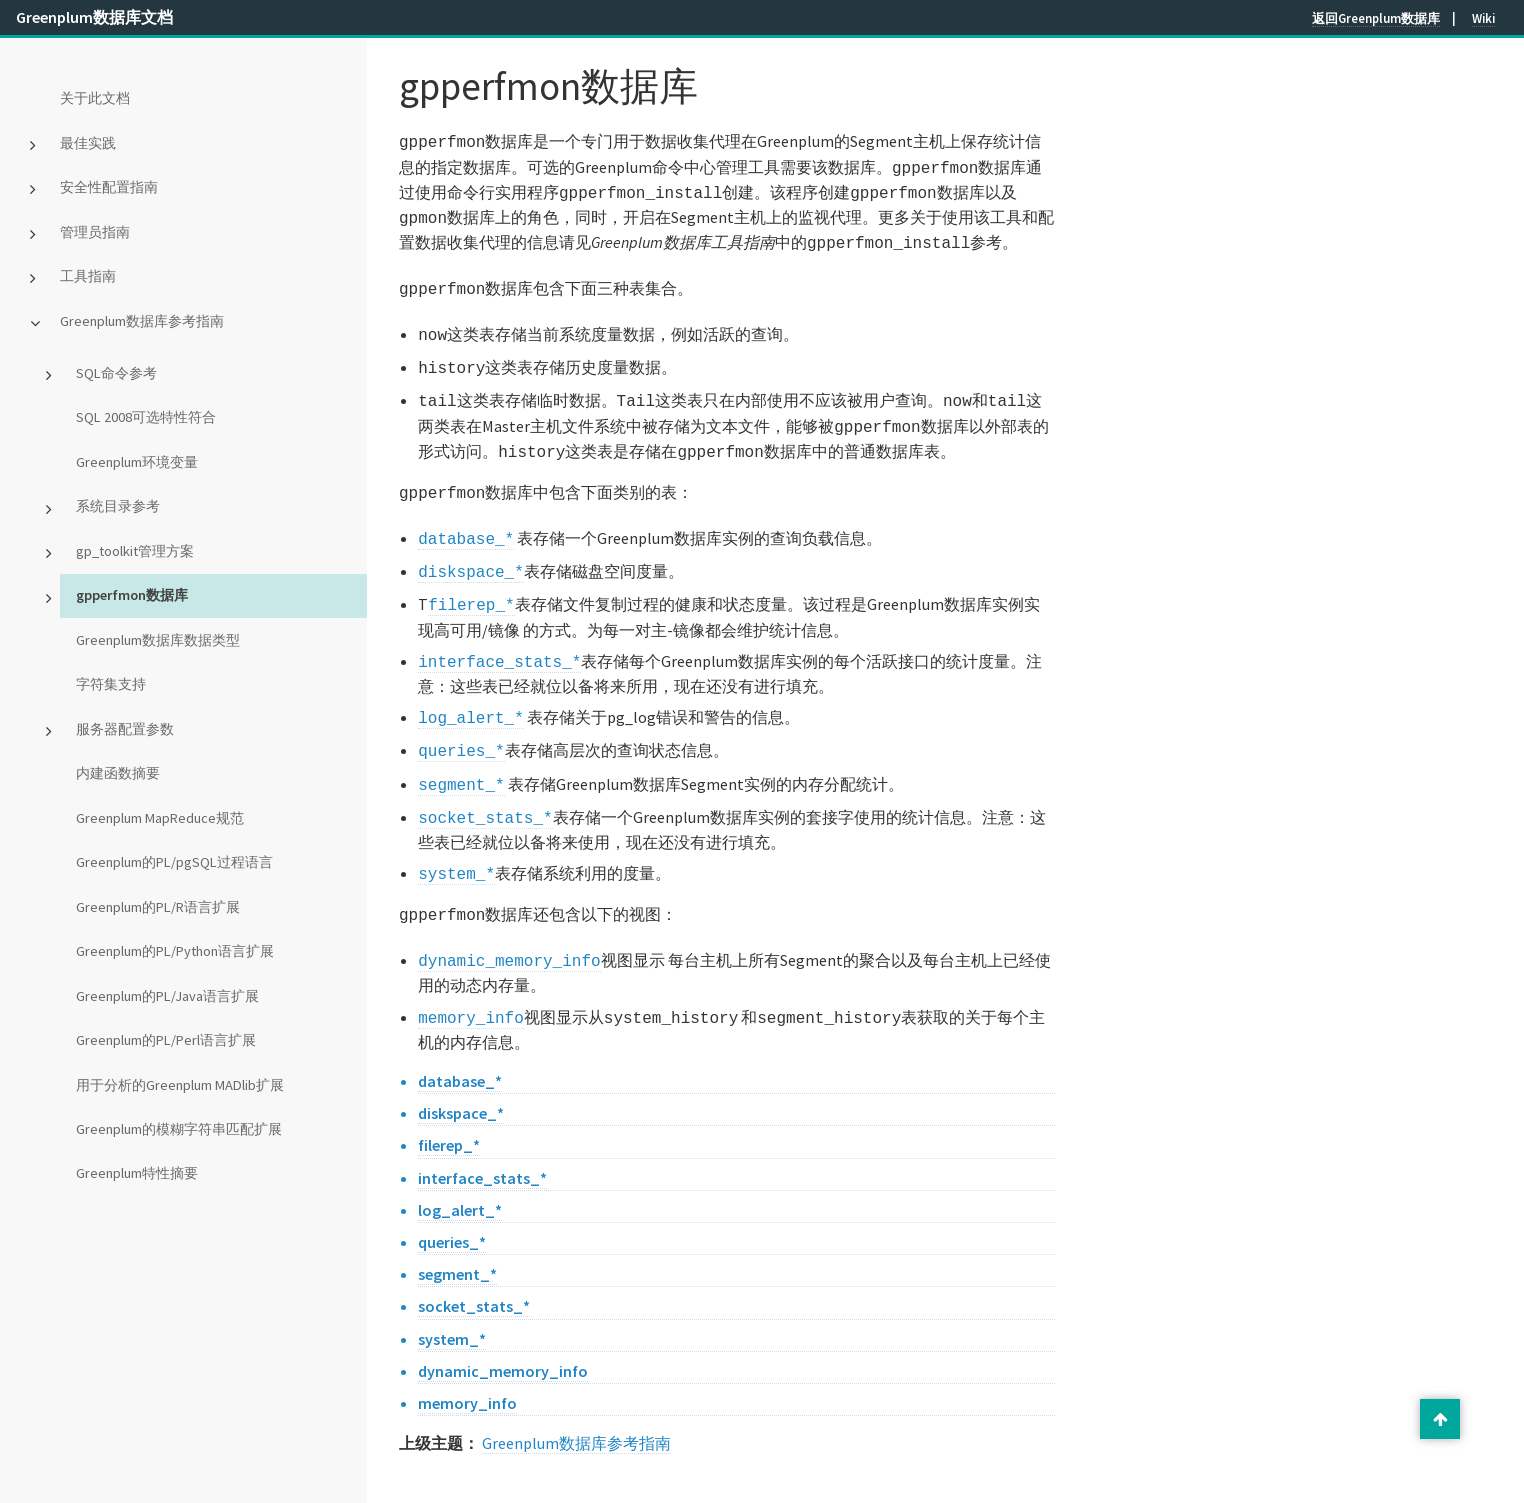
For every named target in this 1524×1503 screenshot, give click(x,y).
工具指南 (88, 276)
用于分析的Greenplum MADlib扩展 (180, 1085)
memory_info (471, 971)
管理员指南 (95, 232)
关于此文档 (95, 98)
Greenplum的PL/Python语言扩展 (175, 951)
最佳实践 (88, 143)
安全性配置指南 (109, 187)
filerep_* (471, 576)
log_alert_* (471, 685)
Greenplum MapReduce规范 (160, 818)
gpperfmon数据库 (132, 595)
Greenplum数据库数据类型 (158, 640)
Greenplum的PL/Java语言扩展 (167, 996)
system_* (456, 833)
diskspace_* (471, 545)
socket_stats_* (485, 779)
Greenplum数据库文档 (94, 17)
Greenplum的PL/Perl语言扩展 (166, 1040)
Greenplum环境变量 (137, 462)
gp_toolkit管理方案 (135, 551)
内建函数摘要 (118, 773)
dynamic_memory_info (509, 916)
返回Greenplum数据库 (1376, 18)
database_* (466, 514)
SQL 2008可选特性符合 (146, 417)
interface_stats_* (499, 631)
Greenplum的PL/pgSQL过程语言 (174, 862)
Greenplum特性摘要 (137, 1173)
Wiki (1483, 18)
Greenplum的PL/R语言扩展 (158, 907)
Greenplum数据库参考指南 (142, 321)
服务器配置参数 (125, 729)
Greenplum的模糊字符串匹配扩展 (179, 1129)
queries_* (461, 716)
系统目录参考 (118, 506)
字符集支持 (111, 684)
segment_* (461, 748)
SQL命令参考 (116, 373)
